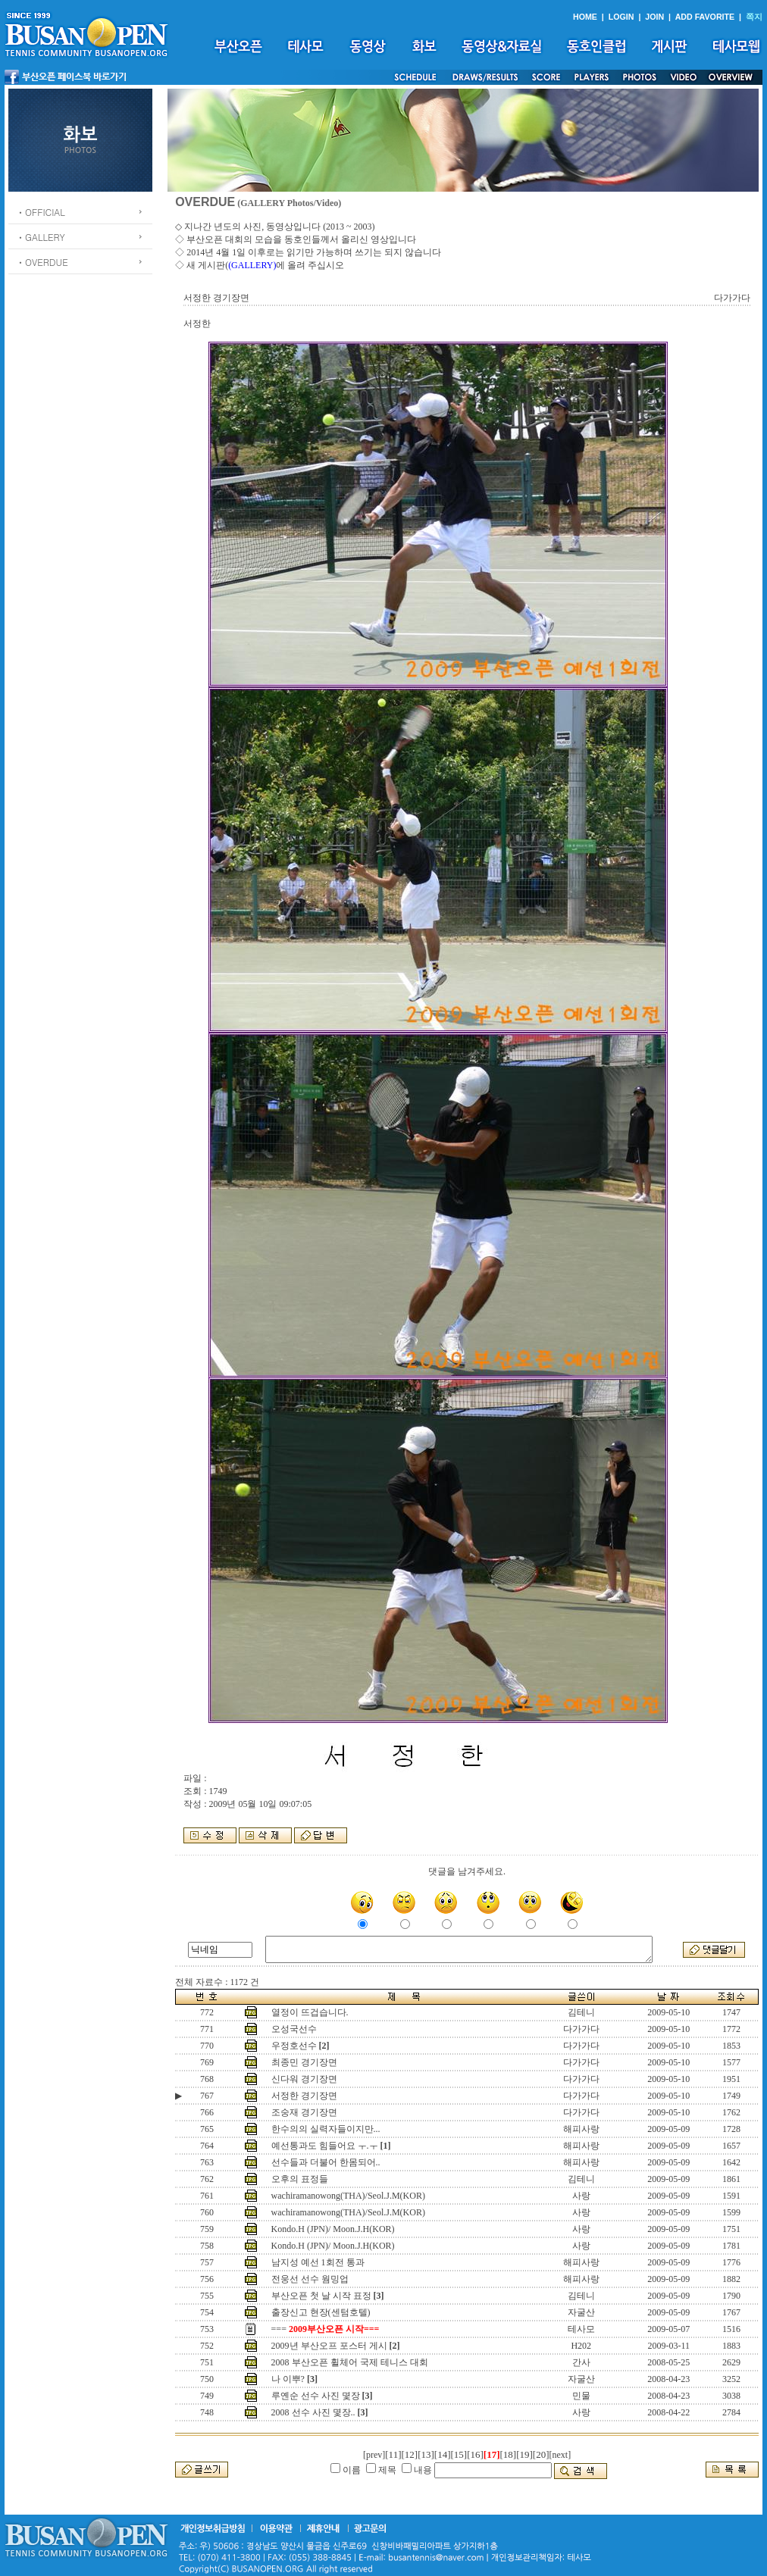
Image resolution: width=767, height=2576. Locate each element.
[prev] (374, 2454)
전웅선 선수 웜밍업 (310, 2279)
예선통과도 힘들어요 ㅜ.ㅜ (324, 2145)
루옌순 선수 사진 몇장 (315, 2395)
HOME (585, 16)
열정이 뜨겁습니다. (310, 2012)
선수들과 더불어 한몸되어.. (325, 2162)
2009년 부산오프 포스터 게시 (329, 2345)
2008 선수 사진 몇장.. (313, 2412)
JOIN (654, 16)
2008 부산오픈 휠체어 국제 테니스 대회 (349, 2362)
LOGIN (621, 16)
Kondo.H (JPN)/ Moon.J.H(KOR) (333, 2229)
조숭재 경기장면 (304, 2112)
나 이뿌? (288, 2379)
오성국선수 (294, 2029)
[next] (560, 2454)
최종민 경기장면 (304, 2062)
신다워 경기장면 (304, 2079)
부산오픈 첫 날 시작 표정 (321, 2295)
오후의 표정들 (299, 2179)
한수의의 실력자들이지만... (325, 2129)
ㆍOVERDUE (42, 261)
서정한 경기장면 (304, 2095)
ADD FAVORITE (705, 16)
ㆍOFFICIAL (40, 211)
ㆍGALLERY (40, 236)
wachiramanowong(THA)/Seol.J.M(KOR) (348, 2195)
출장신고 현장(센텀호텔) (321, 2312)
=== (325, 2329)
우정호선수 (294, 2045)
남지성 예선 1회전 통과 (318, 2262)
